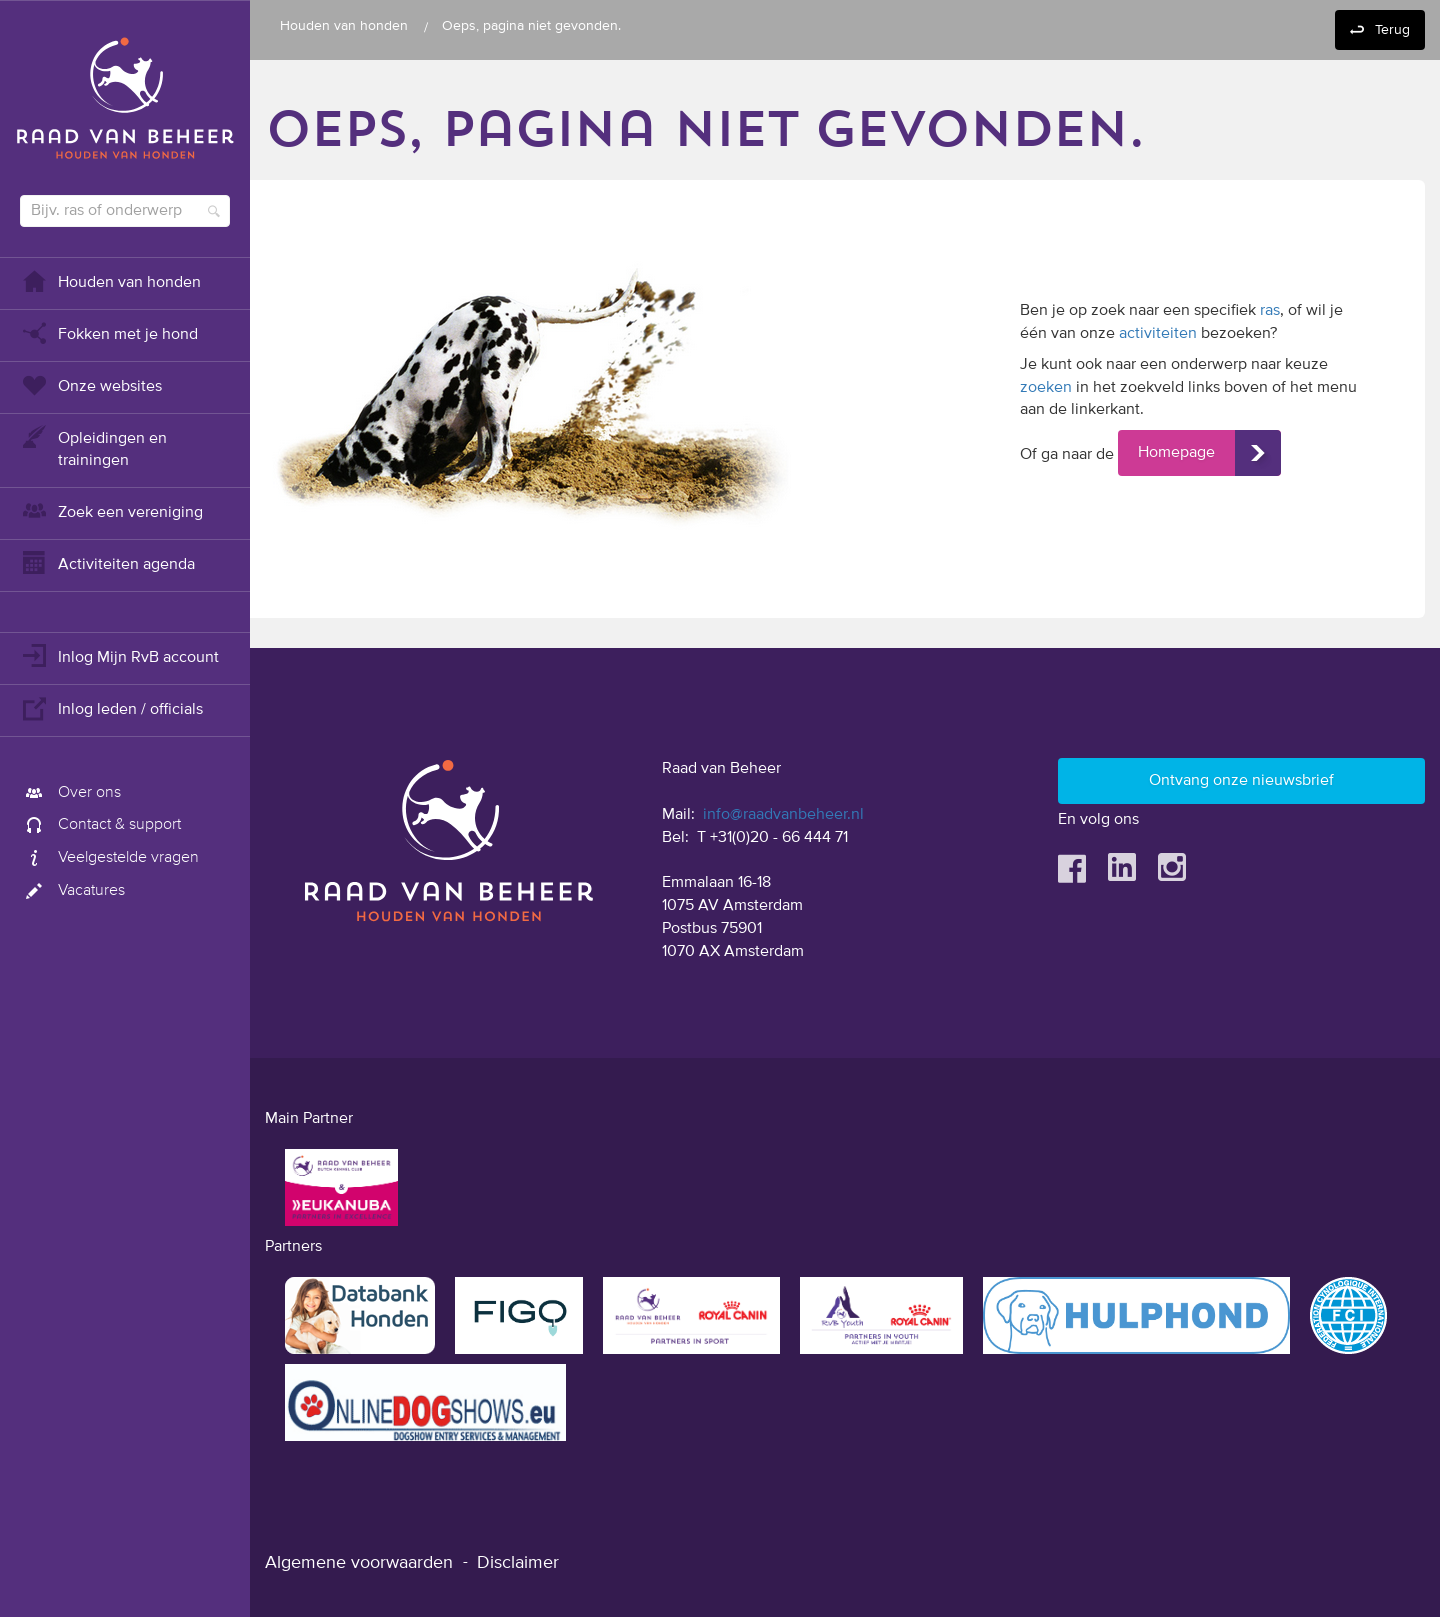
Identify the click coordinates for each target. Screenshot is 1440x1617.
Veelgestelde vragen (109, 858)
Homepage (1176, 453)
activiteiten (1158, 334)
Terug (1392, 30)
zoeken (1046, 388)
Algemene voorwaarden (359, 1563)
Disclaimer (518, 1563)
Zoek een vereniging (111, 510)
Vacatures (72, 891)
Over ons (70, 793)
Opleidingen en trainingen (93, 447)
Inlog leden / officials (111, 707)
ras (1270, 311)
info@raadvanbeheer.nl (783, 815)
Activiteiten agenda (107, 562)
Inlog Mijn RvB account (119, 655)
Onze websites (91, 384)
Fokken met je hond (109, 332)
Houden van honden (110, 280)
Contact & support (100, 825)
